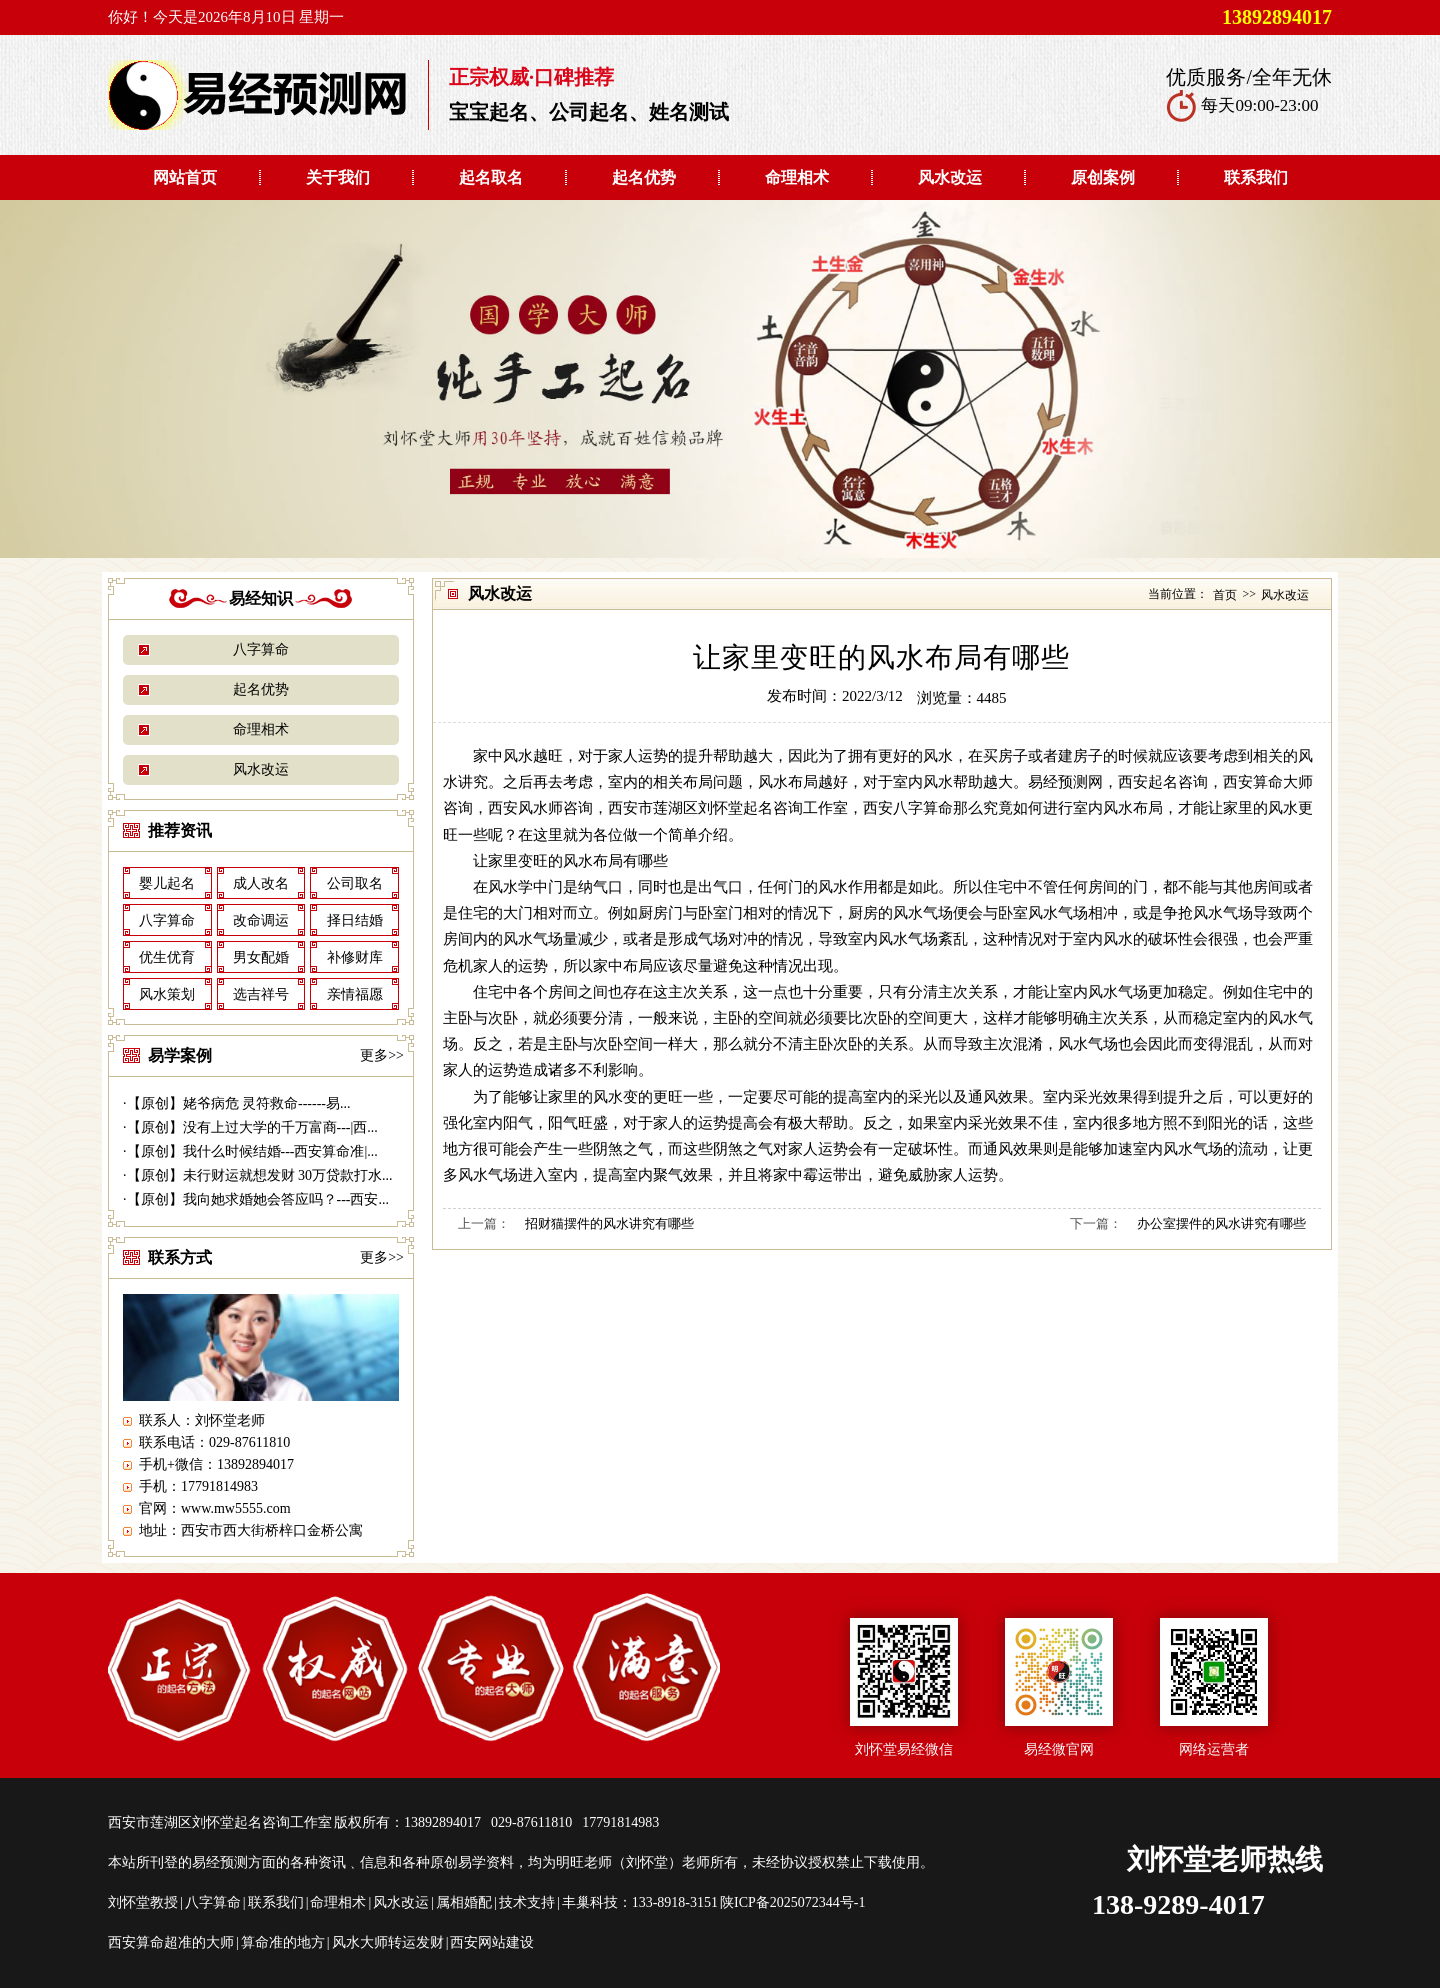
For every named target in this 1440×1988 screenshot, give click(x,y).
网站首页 (185, 177)
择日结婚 (355, 920)
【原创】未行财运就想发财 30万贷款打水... (260, 1175)
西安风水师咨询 (540, 807)
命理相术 (797, 177)
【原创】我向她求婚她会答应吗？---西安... (258, 1199)
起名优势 (644, 177)
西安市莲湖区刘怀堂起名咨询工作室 (728, 807)
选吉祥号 (261, 994)
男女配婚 (261, 957)
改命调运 (261, 920)
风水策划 (167, 994)
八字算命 (261, 649)
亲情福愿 (355, 994)
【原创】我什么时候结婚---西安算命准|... (252, 1151)
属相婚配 (464, 1902)
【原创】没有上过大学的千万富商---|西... (252, 1127)
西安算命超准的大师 (171, 1942)
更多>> (382, 1055)
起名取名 (491, 177)
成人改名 (261, 883)
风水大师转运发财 (388, 1942)
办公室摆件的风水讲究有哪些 (1221, 1223)
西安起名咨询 (1163, 781)
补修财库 (355, 957)
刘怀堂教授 (143, 1902)
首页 (1225, 595)
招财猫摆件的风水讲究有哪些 (609, 1223)
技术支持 (527, 1902)
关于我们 (338, 177)
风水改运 (950, 177)
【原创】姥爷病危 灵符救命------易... (239, 1103)
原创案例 (1103, 177)
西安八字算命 (908, 807)
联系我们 (1256, 177)
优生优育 (167, 957)
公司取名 (355, 883)
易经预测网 (1065, 781)
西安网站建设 (492, 1942)
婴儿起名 (167, 883)
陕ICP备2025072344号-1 (792, 1902)
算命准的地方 (283, 1942)
